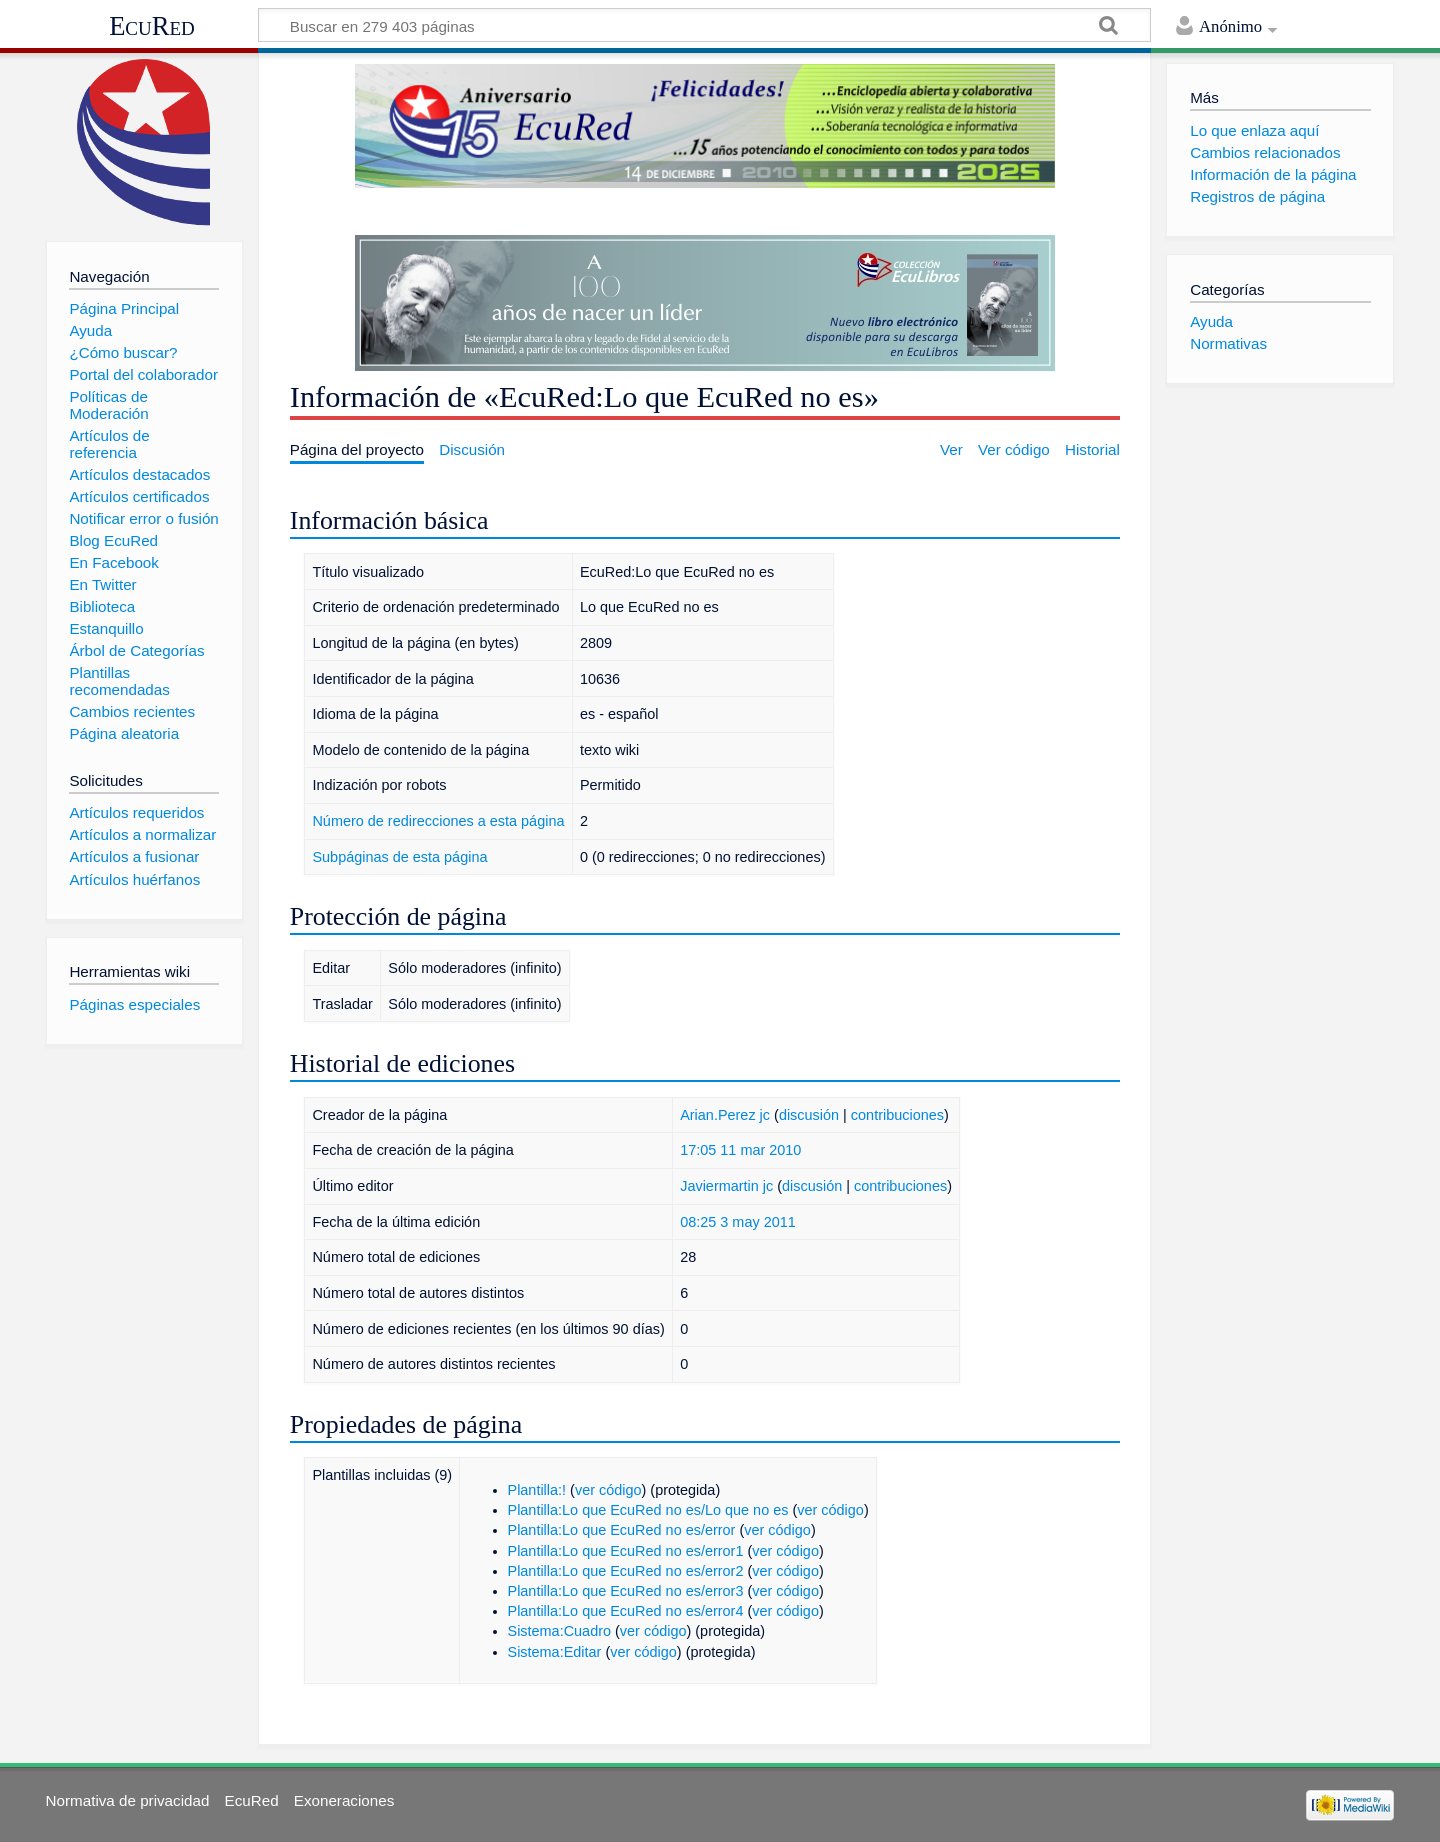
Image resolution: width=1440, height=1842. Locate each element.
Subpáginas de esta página (399, 857)
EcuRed (152, 26)
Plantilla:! (537, 1490)
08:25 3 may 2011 (738, 1222)
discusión (809, 1115)
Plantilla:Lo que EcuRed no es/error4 (626, 1611)
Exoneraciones (344, 1800)
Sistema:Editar (555, 1652)
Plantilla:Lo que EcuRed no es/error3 (626, 1591)
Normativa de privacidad (128, 1800)
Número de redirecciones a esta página (438, 821)
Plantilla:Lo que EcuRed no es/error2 (626, 1571)
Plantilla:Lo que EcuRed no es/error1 (626, 1551)
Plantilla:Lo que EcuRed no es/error (622, 1530)
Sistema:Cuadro (560, 1631)
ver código (608, 1490)
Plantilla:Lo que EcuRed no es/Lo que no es (648, 1510)
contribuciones (897, 1115)
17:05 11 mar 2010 (740, 1150)
